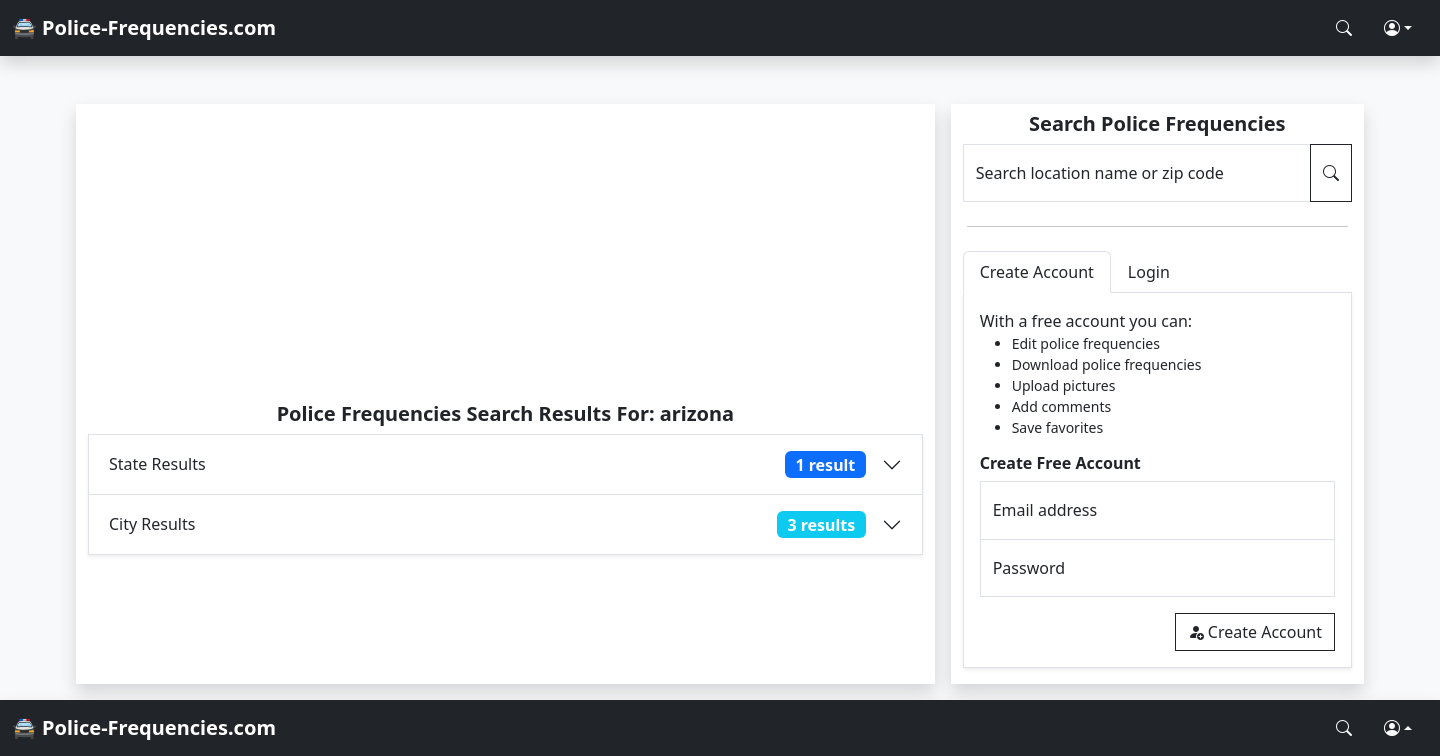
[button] (1398, 28)
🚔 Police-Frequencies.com (144, 27)
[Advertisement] (505, 252)
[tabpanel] (1157, 480)
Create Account (1255, 632)
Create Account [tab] (1037, 272)
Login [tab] (1149, 272)
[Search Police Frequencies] (1344, 28)
